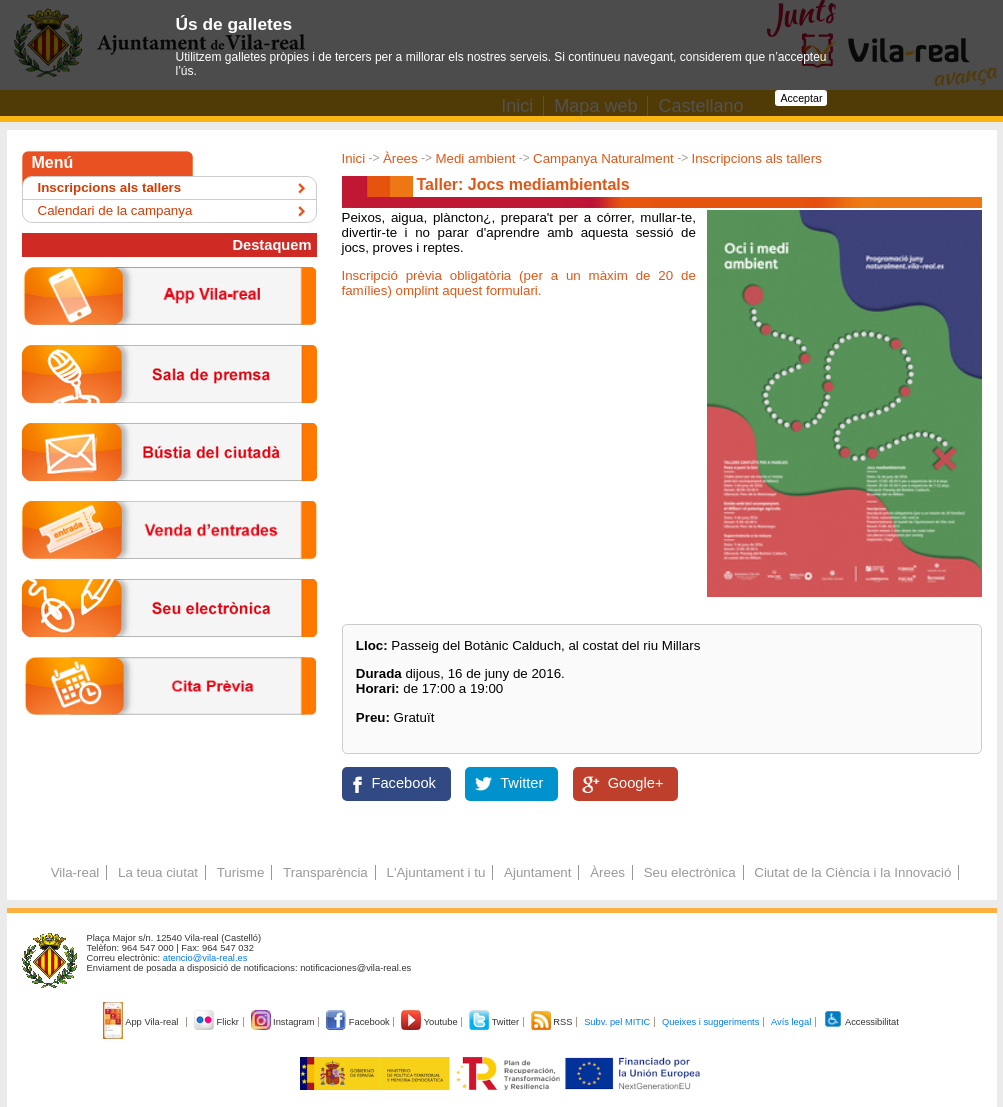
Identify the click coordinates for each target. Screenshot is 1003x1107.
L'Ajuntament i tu (435, 872)
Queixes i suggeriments (710, 1022)
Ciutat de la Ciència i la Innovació (852, 872)
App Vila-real (142, 1022)
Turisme (241, 872)
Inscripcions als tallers (757, 158)
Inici (354, 158)
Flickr (217, 1022)
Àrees (400, 158)
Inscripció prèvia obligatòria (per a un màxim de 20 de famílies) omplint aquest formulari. (519, 283)
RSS (553, 1022)
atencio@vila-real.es (205, 958)
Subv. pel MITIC (617, 1022)
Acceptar (801, 98)
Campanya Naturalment (603, 158)
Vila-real (75, 872)
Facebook (404, 783)
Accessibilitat (861, 1022)
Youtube (430, 1022)
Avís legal (791, 1022)
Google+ (636, 783)
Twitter (521, 783)
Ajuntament (537, 872)
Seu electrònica (690, 872)
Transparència (325, 872)
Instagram (284, 1022)
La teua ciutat (158, 872)
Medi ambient (475, 158)
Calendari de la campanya (115, 210)
